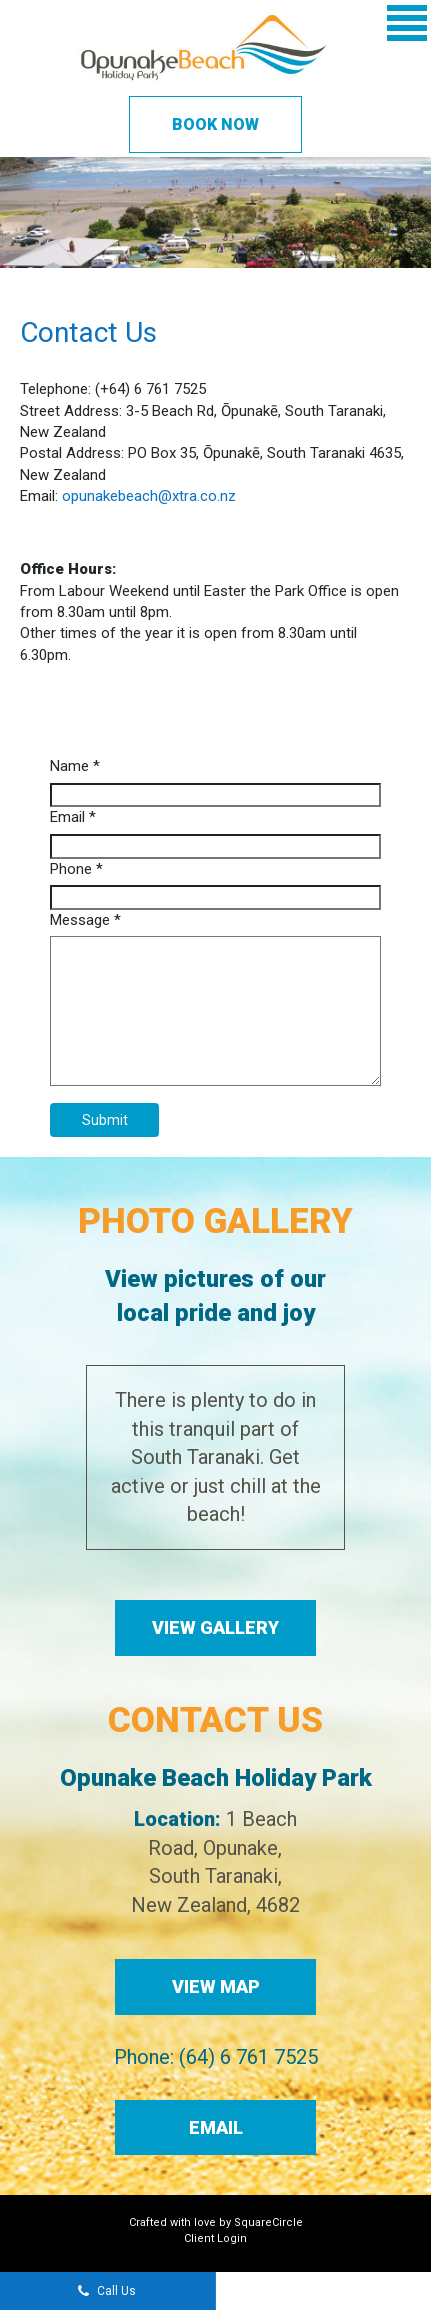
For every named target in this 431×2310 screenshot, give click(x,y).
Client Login (215, 2238)
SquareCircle (268, 2222)
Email (73, 817)
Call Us (107, 2292)
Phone (76, 869)
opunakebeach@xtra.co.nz (149, 496)
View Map (216, 1986)
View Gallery (215, 1627)
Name (75, 766)
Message (85, 920)
